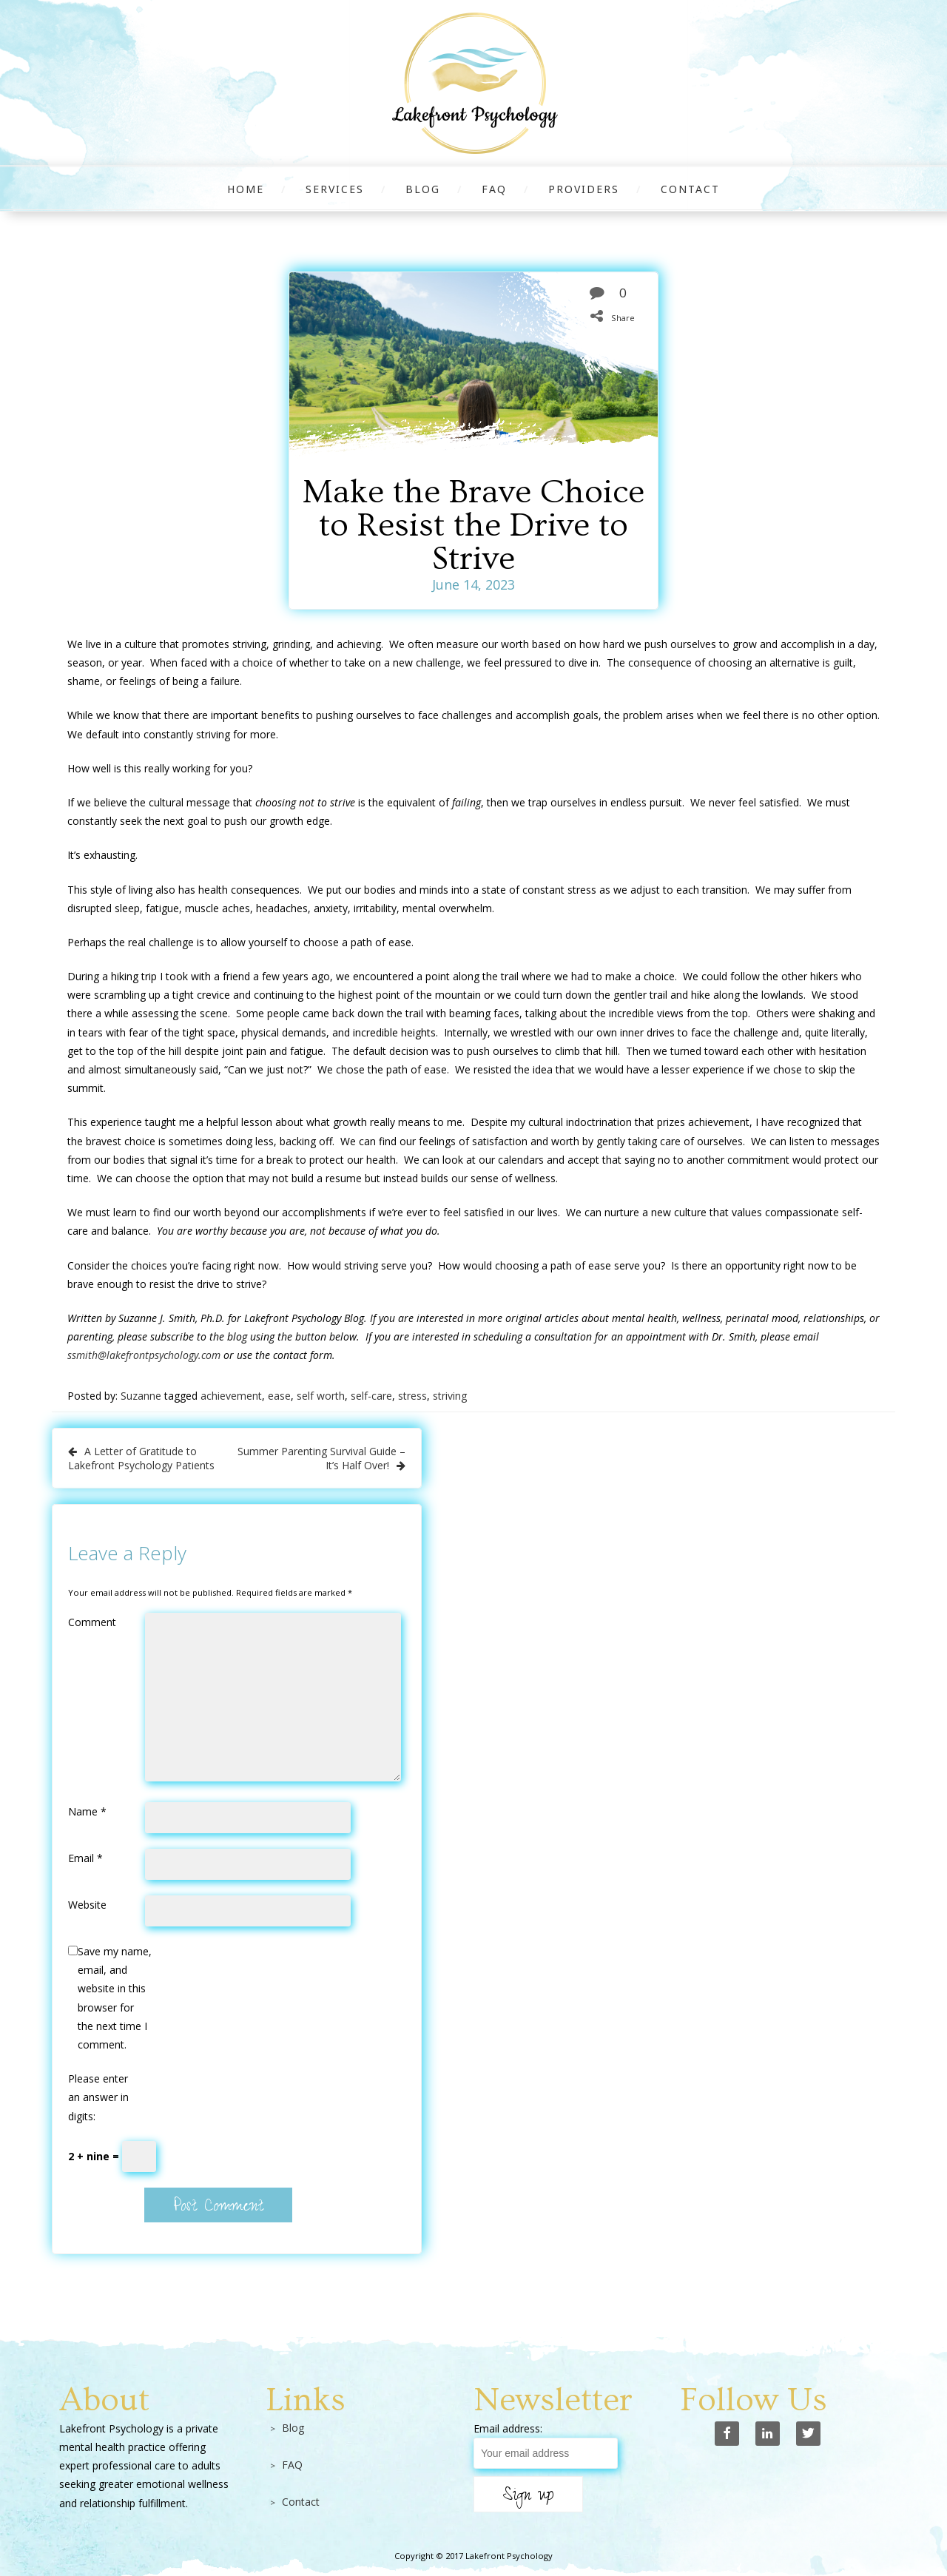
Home (245, 189)
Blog (422, 189)
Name (87, 1811)
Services (335, 189)
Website (87, 1905)
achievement (231, 1396)
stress (412, 1396)
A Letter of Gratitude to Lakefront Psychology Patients (141, 1458)
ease (279, 1396)
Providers (583, 189)
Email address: (508, 2428)
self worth (321, 1396)
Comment (92, 1622)
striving (450, 1396)
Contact (690, 189)
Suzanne (141, 1396)
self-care (371, 1396)
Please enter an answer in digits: (98, 2096)
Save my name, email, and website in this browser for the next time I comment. (115, 1997)
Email (85, 1858)
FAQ (494, 189)
